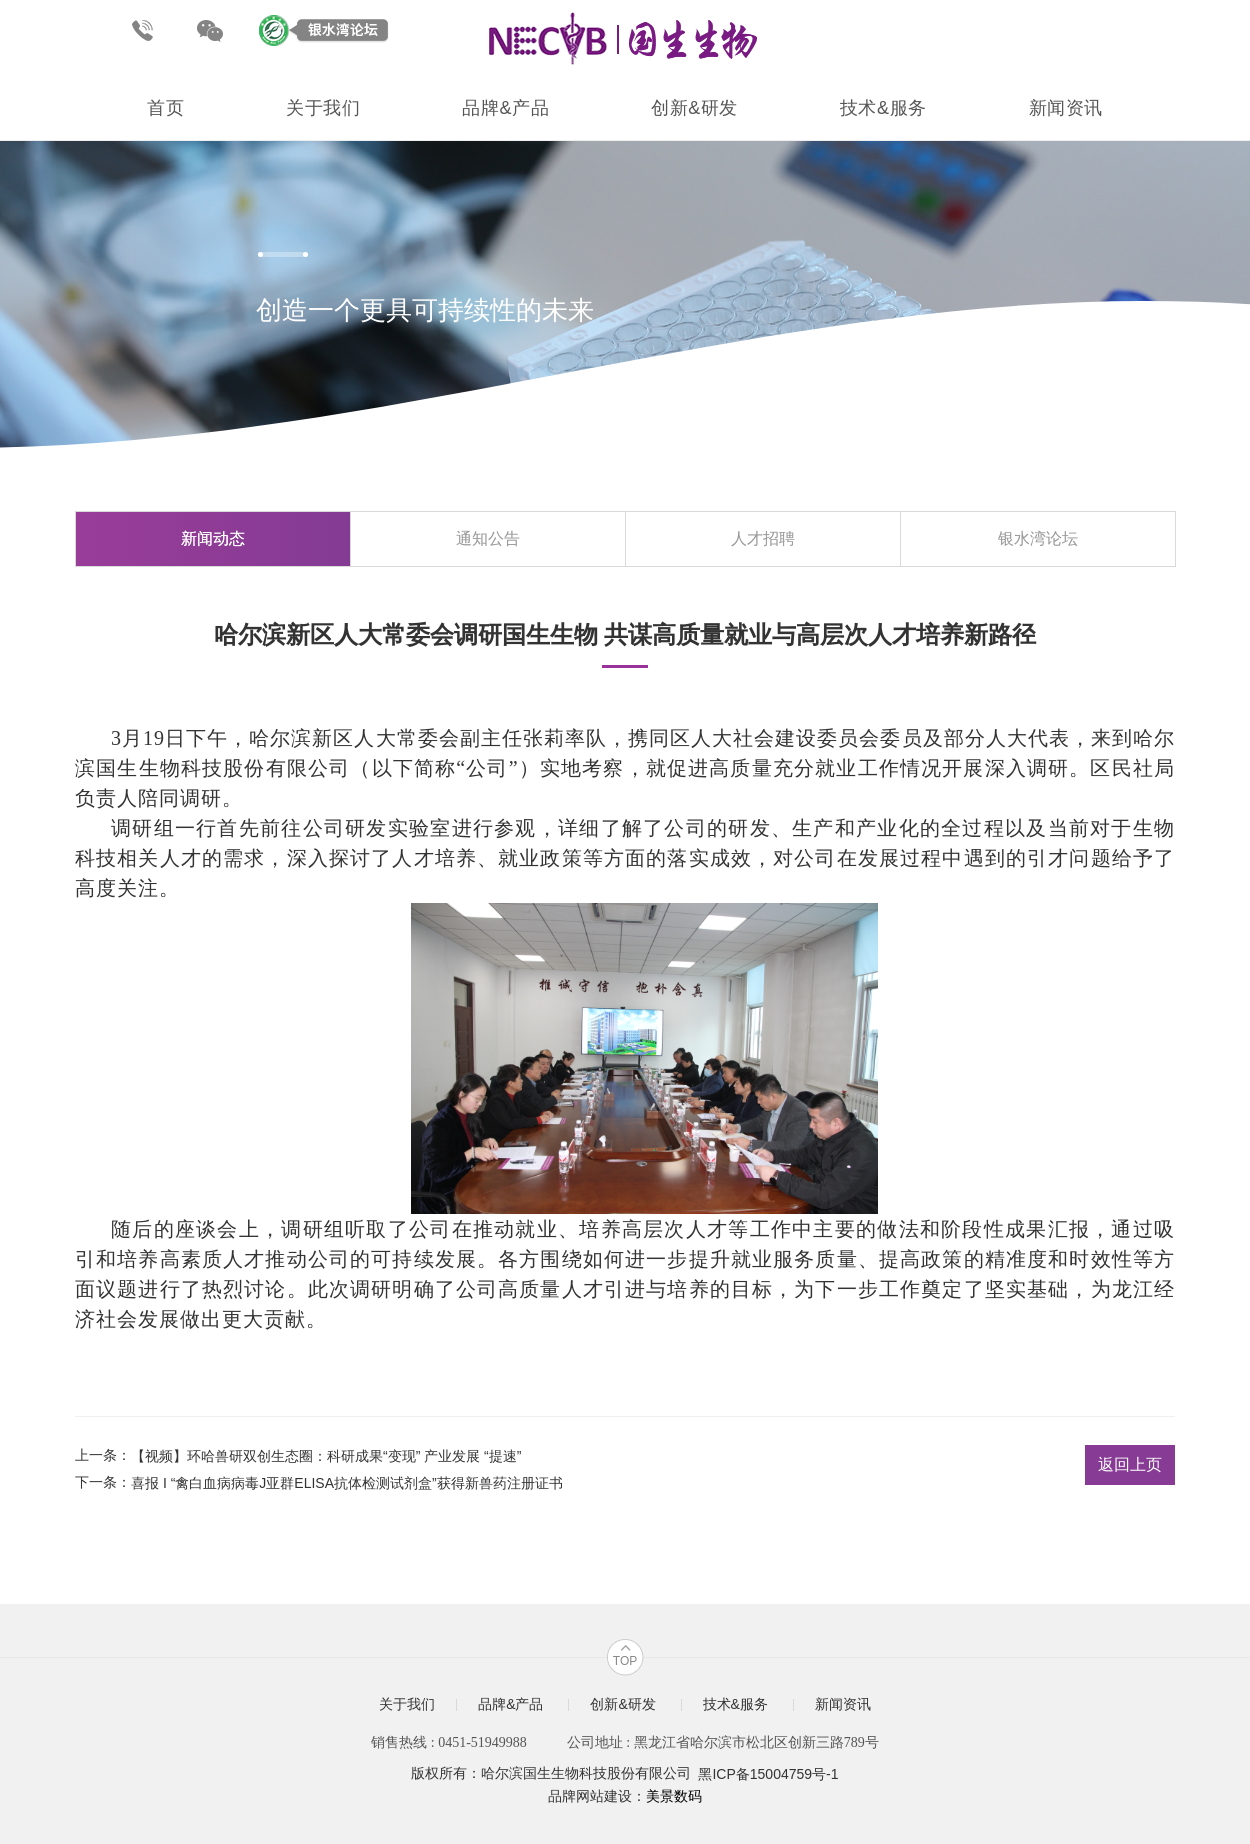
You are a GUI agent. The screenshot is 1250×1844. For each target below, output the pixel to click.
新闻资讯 (1066, 108)
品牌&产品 (505, 108)
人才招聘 (763, 538)
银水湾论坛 (1038, 538)
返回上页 (1130, 1464)
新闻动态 (213, 538)
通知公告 (488, 538)
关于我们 (323, 108)
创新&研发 (694, 108)
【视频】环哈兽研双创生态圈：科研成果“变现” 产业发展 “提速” (326, 1456)
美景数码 (674, 1796)
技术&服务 (883, 108)
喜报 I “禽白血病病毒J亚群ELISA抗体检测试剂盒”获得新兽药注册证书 (347, 1483)
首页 (165, 108)
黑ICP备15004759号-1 (768, 1775)
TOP (625, 1661)
